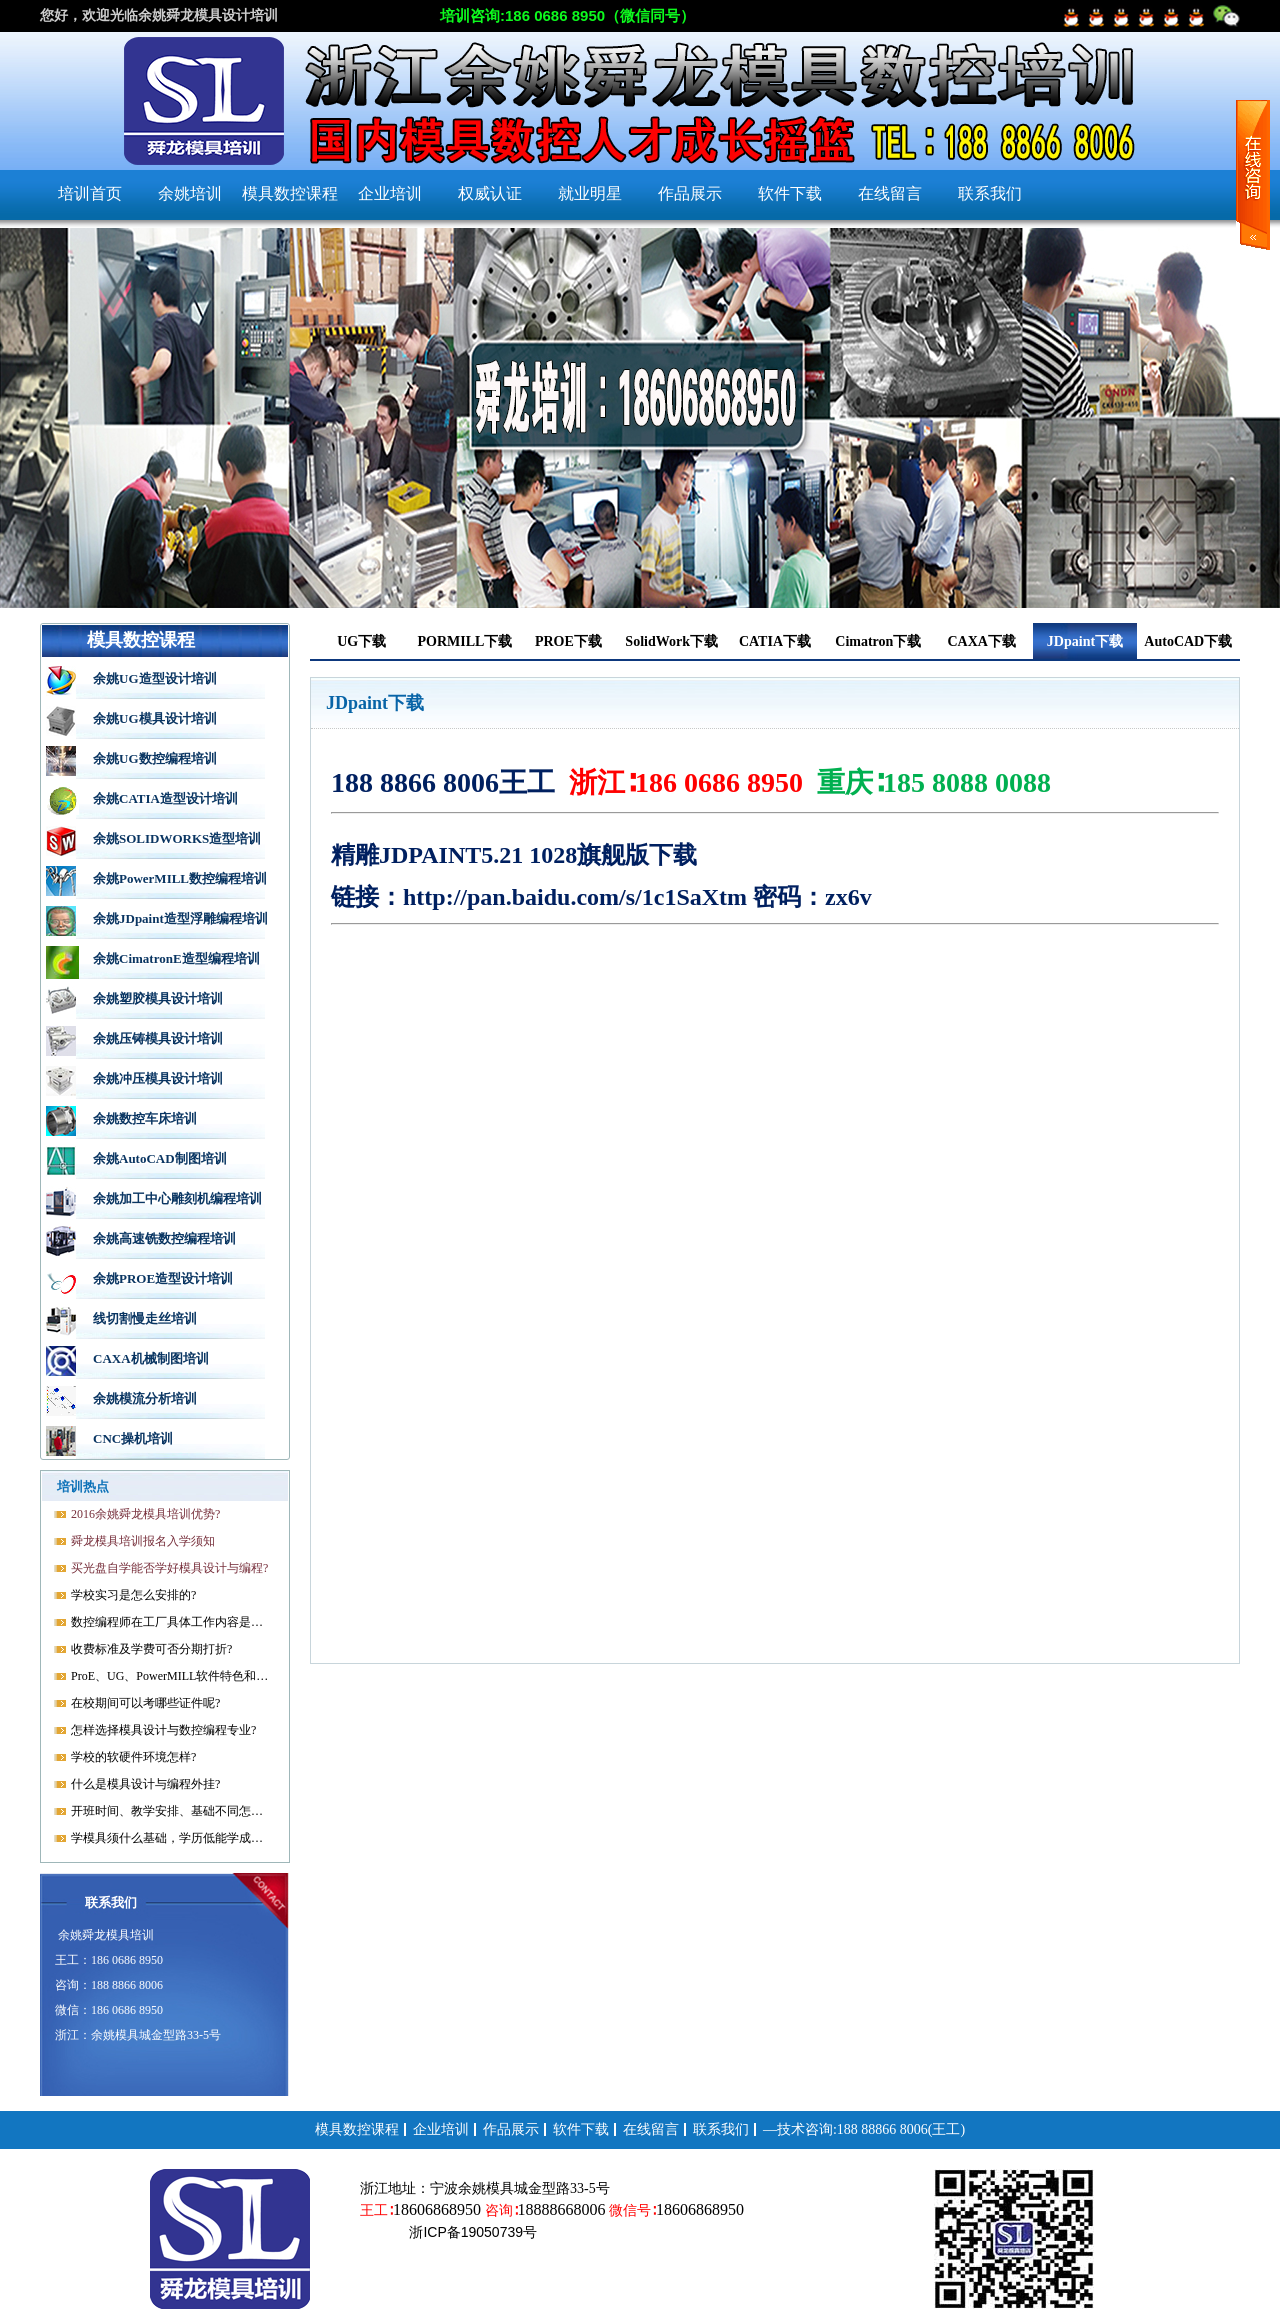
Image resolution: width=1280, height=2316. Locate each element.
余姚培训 (190, 193)
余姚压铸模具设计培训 (158, 1038)
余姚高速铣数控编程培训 (164, 1238)
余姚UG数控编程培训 (155, 758)
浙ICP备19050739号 (472, 2232)
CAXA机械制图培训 (151, 1358)
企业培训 (390, 193)
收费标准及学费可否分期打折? (151, 1649)
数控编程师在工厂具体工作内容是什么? (171, 1622)
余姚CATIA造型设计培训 (165, 798)
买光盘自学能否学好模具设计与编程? (169, 1568)
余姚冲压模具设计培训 (158, 1078)
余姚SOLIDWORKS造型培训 (177, 838)
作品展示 (690, 193)
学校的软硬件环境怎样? (133, 1757)
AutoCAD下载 (1188, 641)
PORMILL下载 (465, 641)
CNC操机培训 (133, 1438)
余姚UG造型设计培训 (155, 678)
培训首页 (90, 193)
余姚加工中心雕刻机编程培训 (177, 1198)
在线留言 (890, 193)
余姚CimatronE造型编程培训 (176, 958)
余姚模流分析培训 (145, 1398)
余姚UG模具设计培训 (155, 718)
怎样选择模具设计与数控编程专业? (163, 1730)
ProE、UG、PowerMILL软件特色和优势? (171, 1676)
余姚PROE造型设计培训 (163, 1278)
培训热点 (83, 1486)
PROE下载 (568, 641)
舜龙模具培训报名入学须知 (143, 1541)
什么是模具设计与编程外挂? (145, 1784)
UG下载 (361, 641)
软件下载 (790, 193)
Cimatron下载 (878, 641)
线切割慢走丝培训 (145, 1318)
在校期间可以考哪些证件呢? (145, 1703)
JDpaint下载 (1085, 641)
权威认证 (490, 193)
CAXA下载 (981, 641)
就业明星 (590, 193)
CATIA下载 (775, 641)
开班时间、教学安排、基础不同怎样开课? (171, 1811)
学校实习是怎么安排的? (133, 1595)
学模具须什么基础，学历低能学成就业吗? (171, 1838)
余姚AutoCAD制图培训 (160, 1158)
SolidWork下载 (671, 641)
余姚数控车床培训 (145, 1118)
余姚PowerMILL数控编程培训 (180, 878)
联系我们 (990, 193)
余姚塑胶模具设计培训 (158, 998)
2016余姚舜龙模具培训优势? (145, 1514)
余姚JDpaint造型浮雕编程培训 (180, 918)
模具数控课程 (290, 193)
